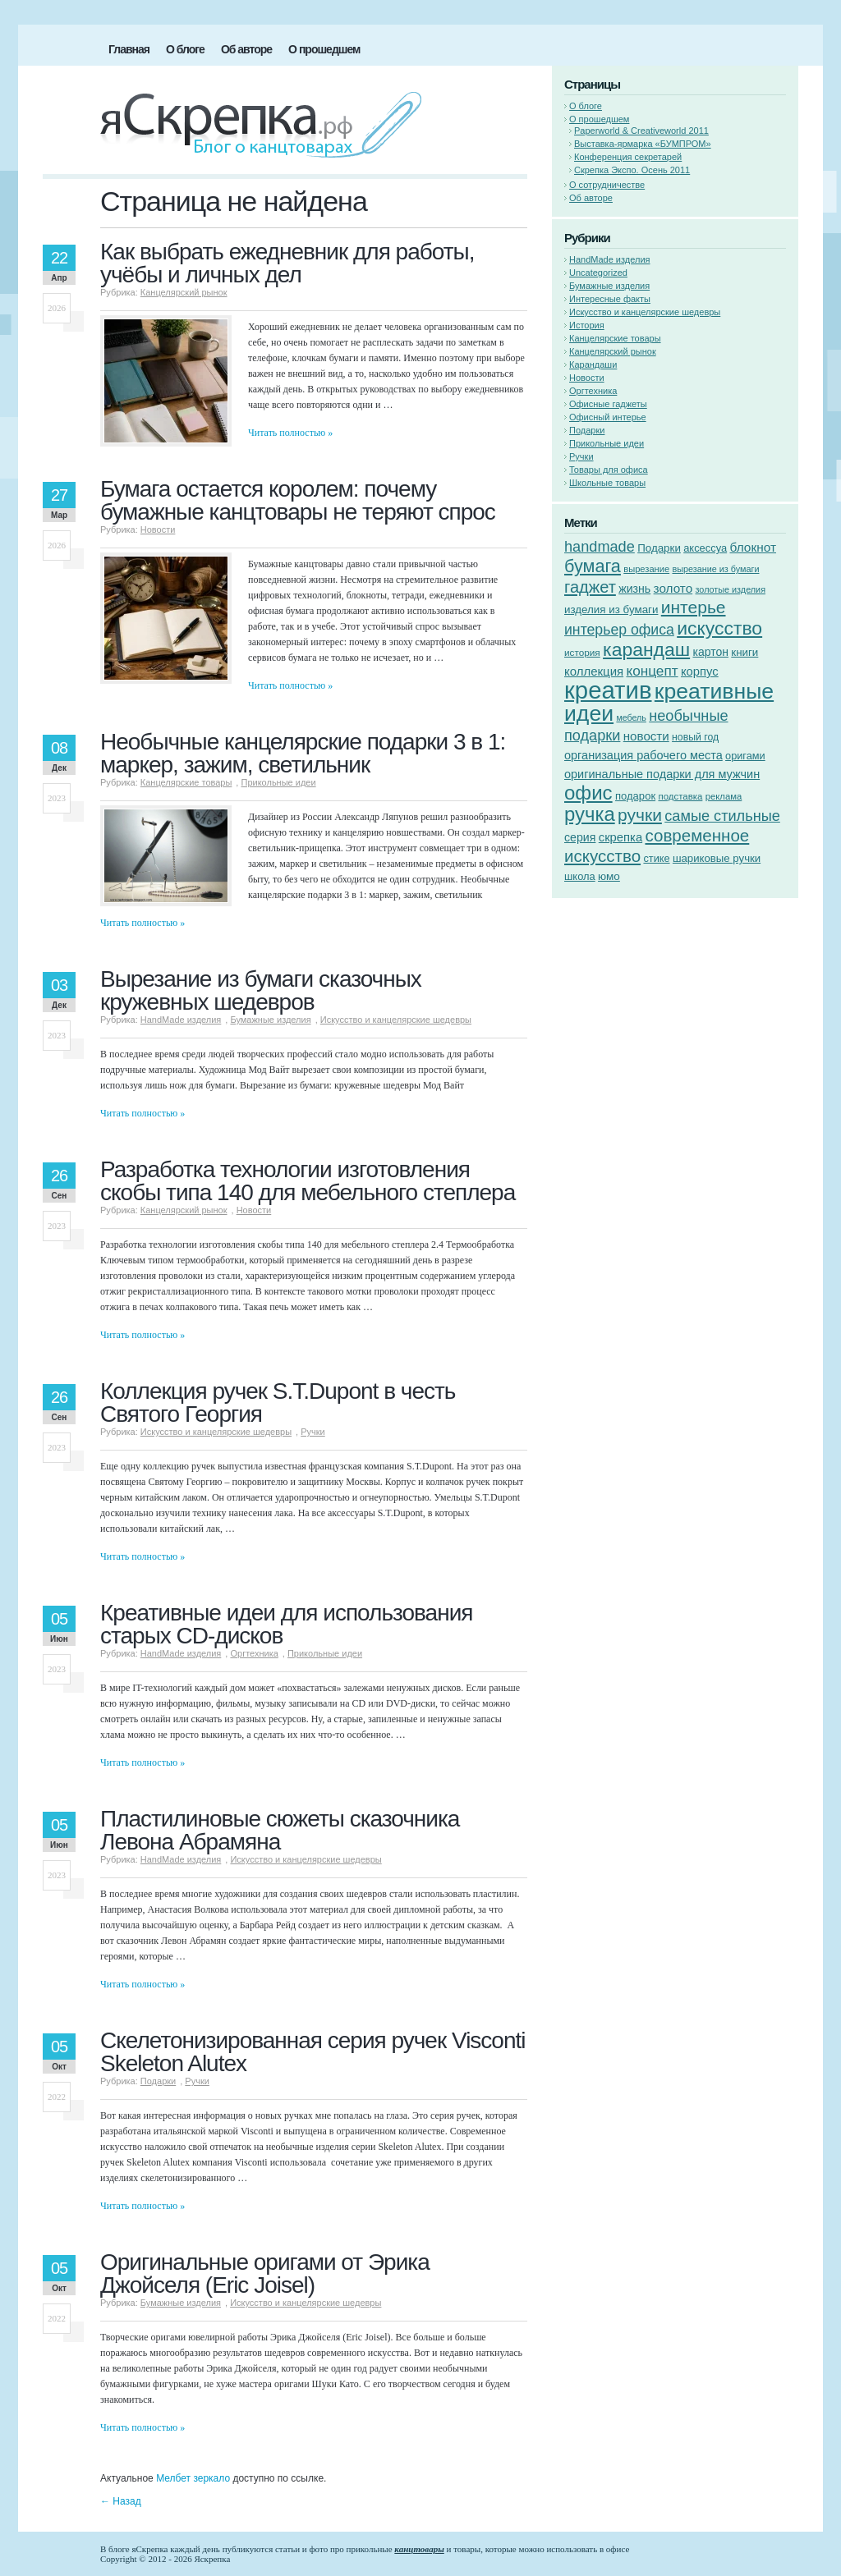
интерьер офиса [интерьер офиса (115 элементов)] (619, 629)
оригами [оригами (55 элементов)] (745, 755)
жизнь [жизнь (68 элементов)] (634, 588)
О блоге (185, 49)
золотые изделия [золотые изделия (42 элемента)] (731, 589)
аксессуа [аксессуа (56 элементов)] (705, 548)
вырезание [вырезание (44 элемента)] (646, 569)
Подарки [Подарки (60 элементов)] (659, 548)
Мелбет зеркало (193, 2478)
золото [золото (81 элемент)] (673, 588)
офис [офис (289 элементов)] (588, 793)
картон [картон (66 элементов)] (710, 651)
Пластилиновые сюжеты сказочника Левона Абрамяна (279, 1830)
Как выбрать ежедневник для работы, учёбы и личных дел (287, 263)
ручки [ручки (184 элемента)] (640, 814)
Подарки (158, 2081)
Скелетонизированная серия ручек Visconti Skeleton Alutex (313, 2052)
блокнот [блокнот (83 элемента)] (752, 547)
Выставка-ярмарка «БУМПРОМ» (642, 144)
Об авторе (246, 49)
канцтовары (418, 2549)
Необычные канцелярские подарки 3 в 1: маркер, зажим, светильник (302, 753)
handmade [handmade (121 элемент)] (599, 547)
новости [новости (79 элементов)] (646, 736)
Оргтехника (254, 1653)
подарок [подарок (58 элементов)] (635, 796)
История (586, 325)
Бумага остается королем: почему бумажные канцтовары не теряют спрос (297, 500)
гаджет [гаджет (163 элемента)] (590, 587)
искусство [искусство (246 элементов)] (719, 628)
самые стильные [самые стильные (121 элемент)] (722, 816)
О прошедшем (324, 49)
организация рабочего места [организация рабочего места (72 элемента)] (643, 755)
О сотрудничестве (607, 185)
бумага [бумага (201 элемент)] (592, 566)
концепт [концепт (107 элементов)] (652, 670)
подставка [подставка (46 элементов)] (680, 796)
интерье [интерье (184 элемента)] (693, 607)
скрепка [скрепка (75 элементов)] (620, 837)
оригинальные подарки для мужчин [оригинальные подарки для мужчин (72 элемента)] (662, 774)
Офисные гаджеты (608, 404)
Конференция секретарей (628, 157)
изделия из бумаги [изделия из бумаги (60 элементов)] (611, 609)
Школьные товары (607, 483)
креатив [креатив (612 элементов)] (608, 690)
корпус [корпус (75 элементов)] (700, 671)
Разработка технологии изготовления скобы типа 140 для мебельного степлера (307, 1181)
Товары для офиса (608, 469)
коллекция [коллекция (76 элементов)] (593, 671)
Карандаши (593, 364)
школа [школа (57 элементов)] (579, 876)
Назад (120, 2501)
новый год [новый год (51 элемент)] (695, 737)
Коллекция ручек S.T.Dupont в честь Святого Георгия (277, 1402)
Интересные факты (609, 299)
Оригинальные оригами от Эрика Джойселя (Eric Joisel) (265, 2273)
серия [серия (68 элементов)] (579, 837)
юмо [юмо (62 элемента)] (609, 876)
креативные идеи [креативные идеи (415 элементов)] (669, 702)
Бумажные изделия (270, 1019)
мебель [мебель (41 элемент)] (631, 717)
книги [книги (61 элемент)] (744, 652)
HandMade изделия (181, 1019)
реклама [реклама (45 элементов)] (723, 796)
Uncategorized (598, 272)
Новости (158, 529)
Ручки (313, 1432)
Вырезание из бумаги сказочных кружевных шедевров (260, 990)
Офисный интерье (607, 417)
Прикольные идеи (278, 782)
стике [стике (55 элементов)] (656, 858)
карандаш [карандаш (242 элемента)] (646, 649)
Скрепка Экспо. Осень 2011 (632, 170)
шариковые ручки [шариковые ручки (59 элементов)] (717, 858)
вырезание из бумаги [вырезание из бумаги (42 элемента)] (715, 569)
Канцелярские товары (186, 782)
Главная (128, 49)
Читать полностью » (290, 432)
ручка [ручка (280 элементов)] (589, 814)
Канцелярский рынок (183, 292)
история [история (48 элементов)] (582, 652)
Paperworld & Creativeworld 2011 (641, 130)
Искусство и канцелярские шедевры (395, 1019)
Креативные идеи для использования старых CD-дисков (286, 1624)
